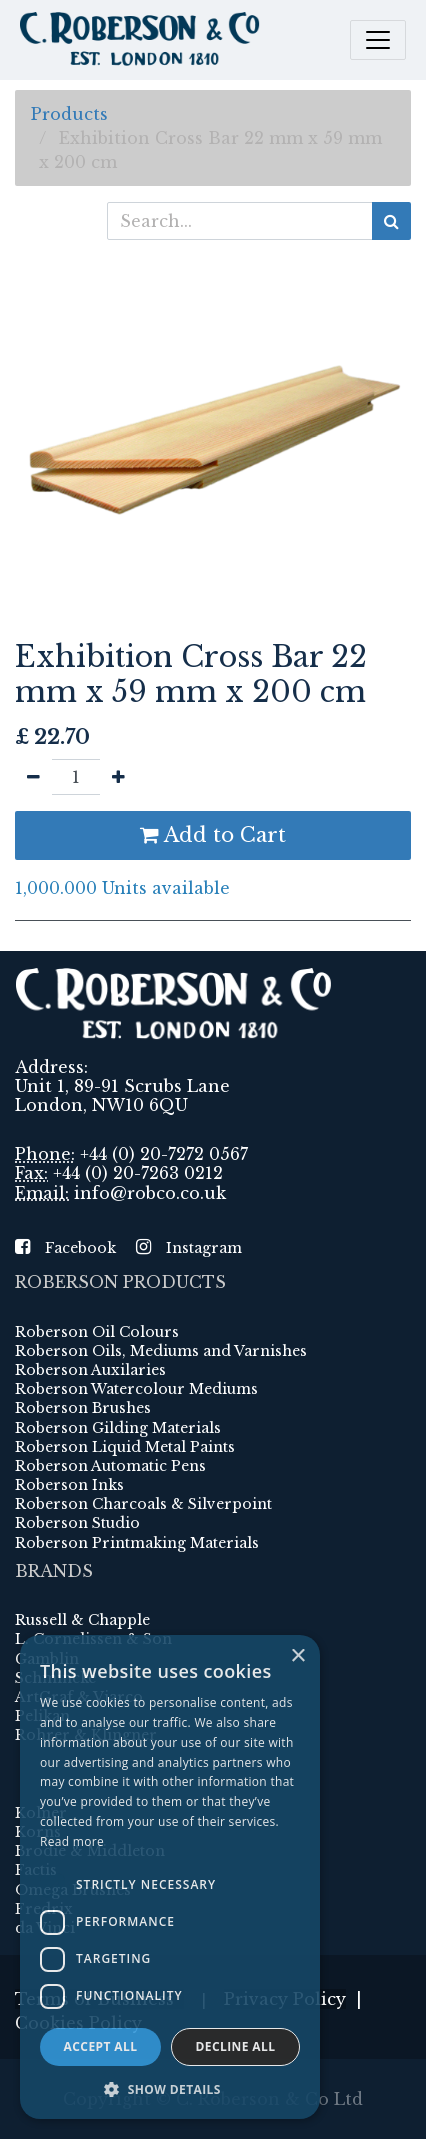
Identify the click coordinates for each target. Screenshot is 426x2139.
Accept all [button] (101, 2046)
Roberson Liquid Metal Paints (125, 1447)
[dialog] (170, 1877)
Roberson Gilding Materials (118, 1428)
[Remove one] (33, 777)
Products (69, 114)
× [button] (297, 1656)
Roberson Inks (69, 1485)
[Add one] (118, 777)
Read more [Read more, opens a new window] (72, 1841)
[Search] (391, 221)
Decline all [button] (236, 2046)
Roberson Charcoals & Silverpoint (143, 1504)
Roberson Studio (77, 1523)
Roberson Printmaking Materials (137, 1543)
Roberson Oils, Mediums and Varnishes (161, 1351)
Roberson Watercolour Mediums (136, 1389)
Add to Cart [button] (213, 835)
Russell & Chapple (82, 1620)
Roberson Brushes (83, 1408)
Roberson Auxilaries (90, 1370)
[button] (170, 2089)
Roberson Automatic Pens (110, 1466)
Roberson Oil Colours (97, 1332)
